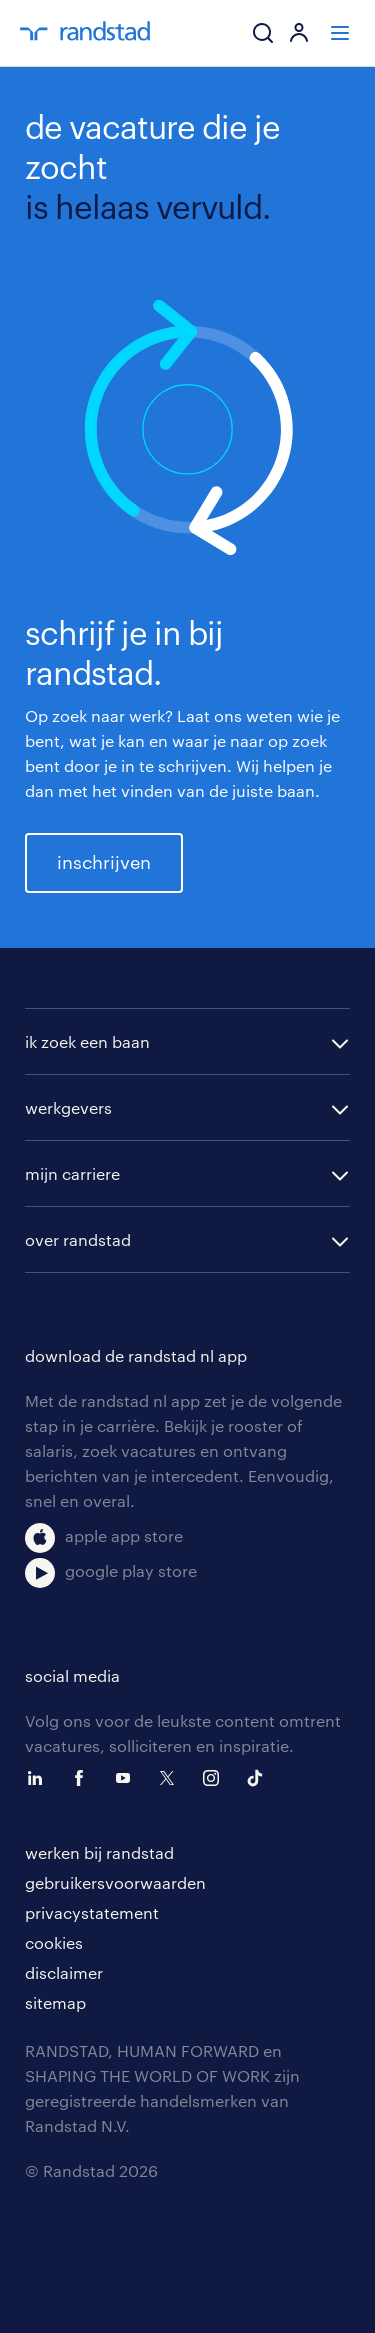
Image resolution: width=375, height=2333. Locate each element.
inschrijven (104, 862)
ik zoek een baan (87, 1041)
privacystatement (92, 1912)
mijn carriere (72, 1173)
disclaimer (64, 1972)
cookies (54, 1942)
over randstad (78, 1239)
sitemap (55, 2002)
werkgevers (68, 1107)
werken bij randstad (99, 1852)
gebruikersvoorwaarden (115, 1882)
